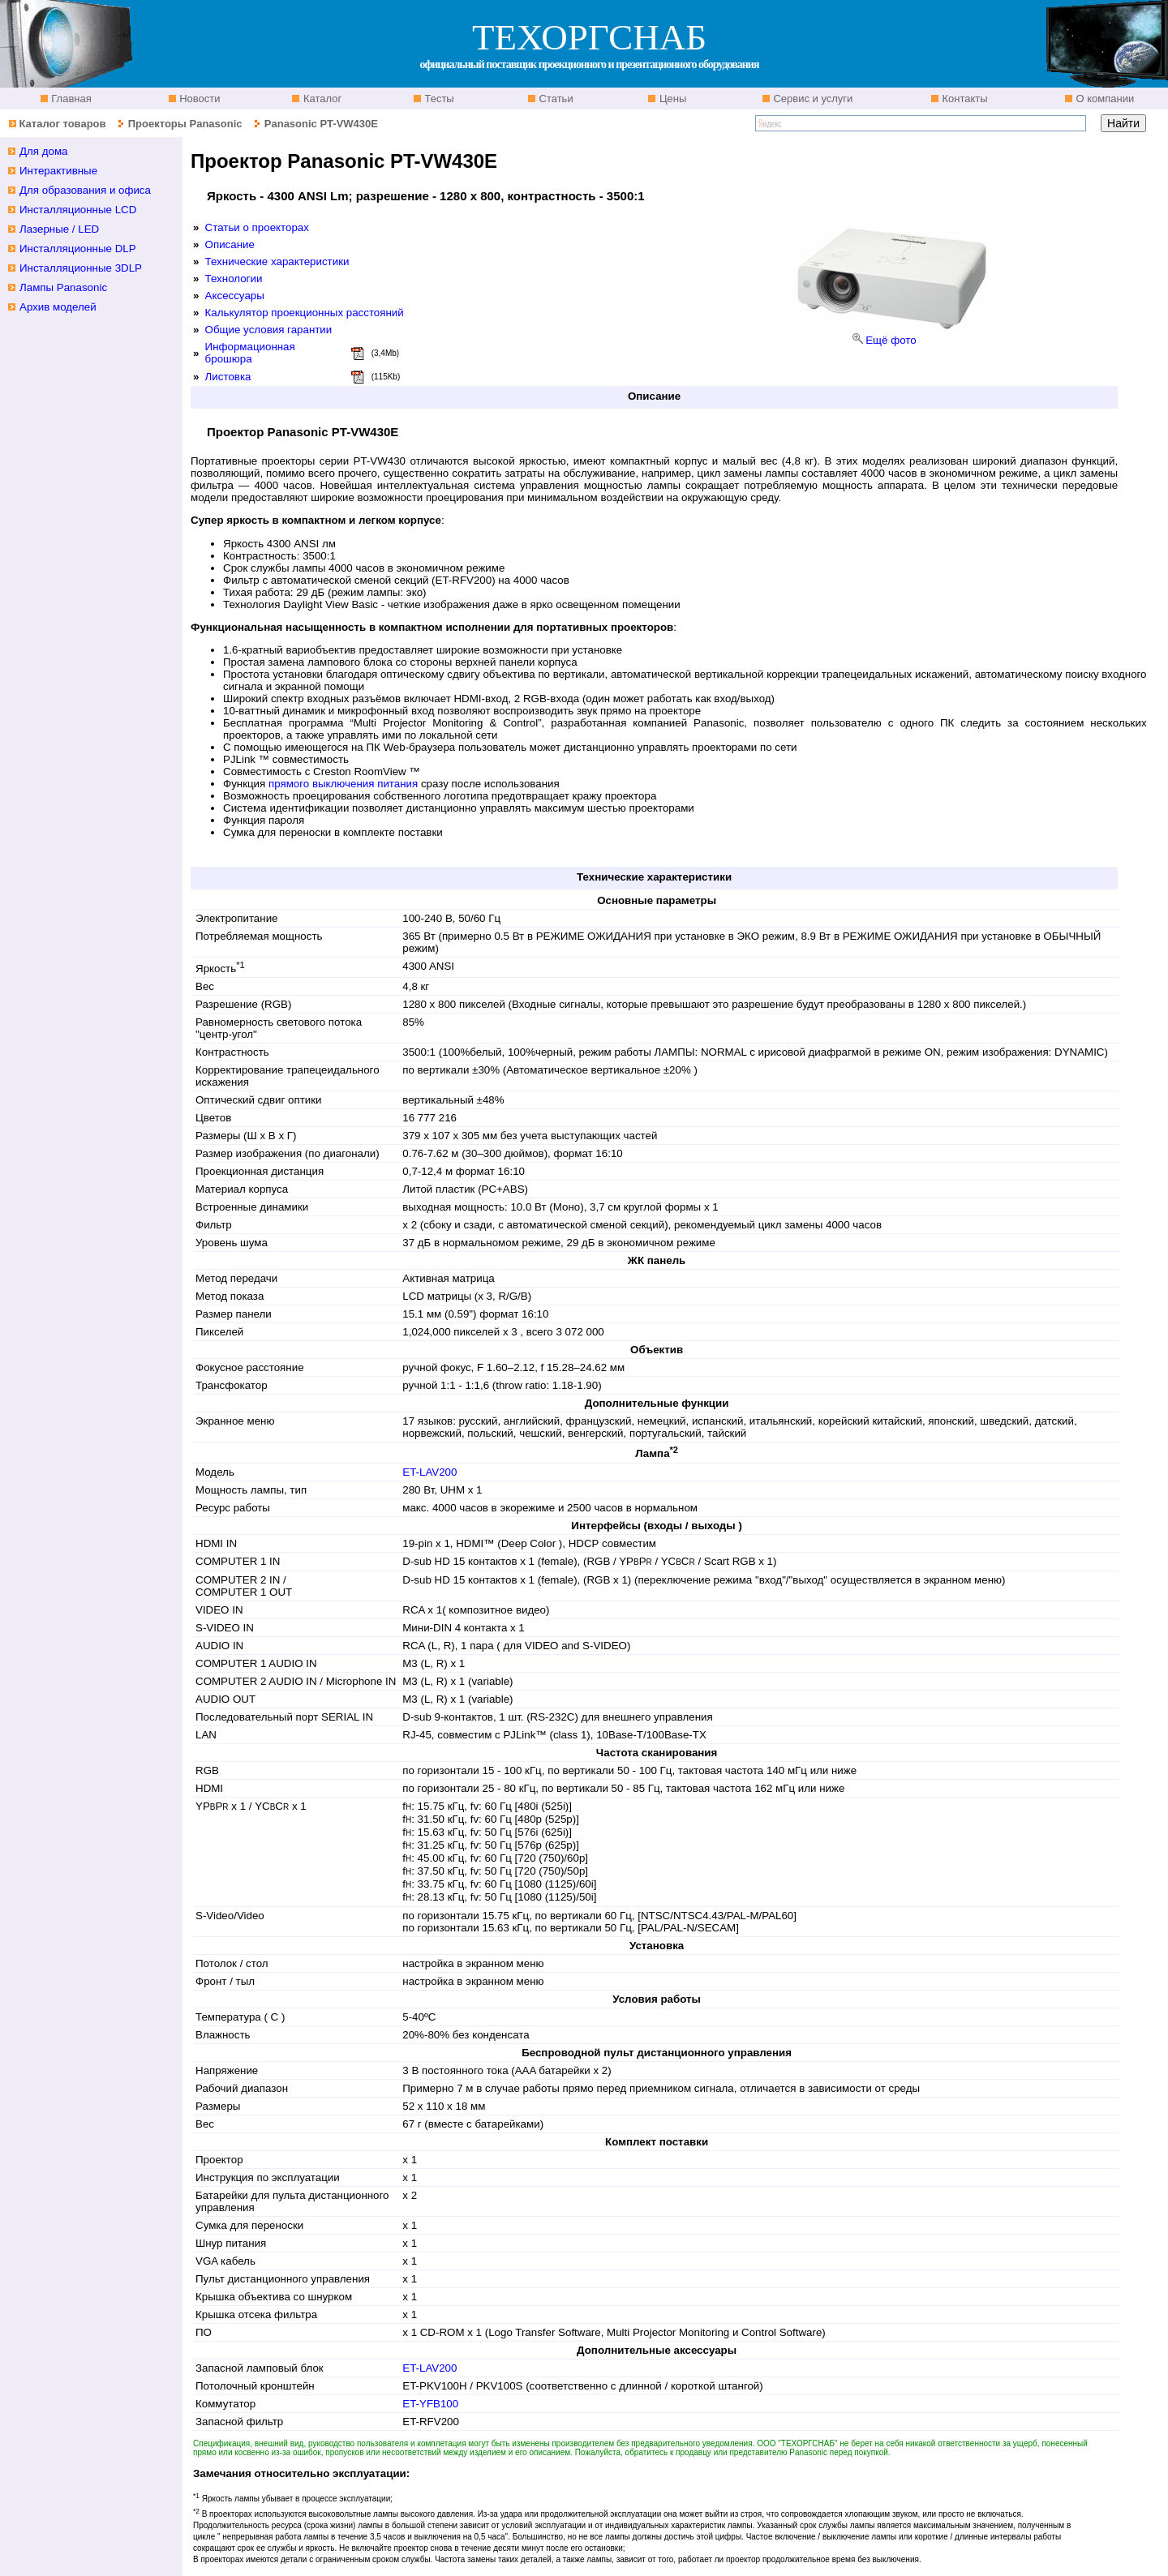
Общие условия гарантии (269, 330)
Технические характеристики (277, 261)
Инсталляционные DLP (77, 248)
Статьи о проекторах (257, 227)
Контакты (963, 98)
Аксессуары (234, 295)
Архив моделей (58, 307)
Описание (230, 244)
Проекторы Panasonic (185, 124)
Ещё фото (890, 340)
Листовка (228, 377)
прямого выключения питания (343, 784)
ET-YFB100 (430, 2404)
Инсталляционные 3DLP (80, 268)
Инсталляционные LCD (77, 210)
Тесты (438, 98)
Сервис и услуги (812, 98)
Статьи (554, 98)
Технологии (234, 278)
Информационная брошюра (250, 353)
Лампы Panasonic (63, 287)
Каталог (320, 98)
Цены (671, 98)
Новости (199, 98)
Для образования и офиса (85, 190)
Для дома (43, 151)
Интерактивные (58, 171)
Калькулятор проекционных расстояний (304, 312)
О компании (1103, 98)
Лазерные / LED (59, 229)
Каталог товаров (62, 124)
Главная (70, 98)
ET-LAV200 (429, 1472)
